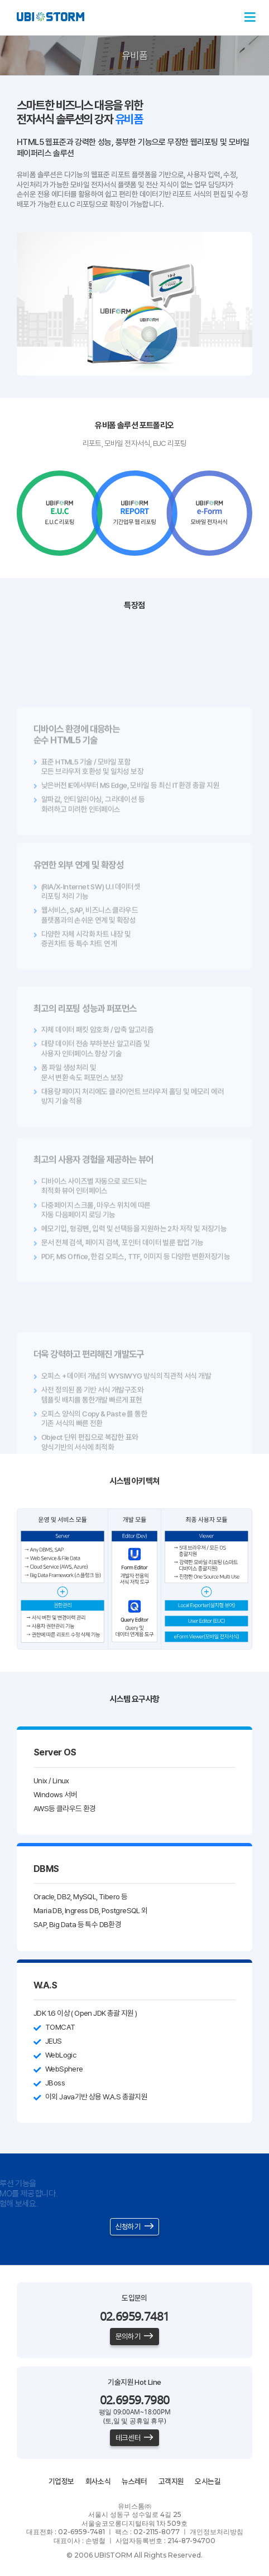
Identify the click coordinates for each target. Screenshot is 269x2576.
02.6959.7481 (135, 2316)
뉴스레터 (134, 2481)
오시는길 (207, 2481)
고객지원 (171, 2481)
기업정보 (61, 2481)
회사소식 (98, 2481)
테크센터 (135, 2437)
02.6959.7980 (135, 2400)
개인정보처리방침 (216, 2532)
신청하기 (134, 2226)
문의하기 (135, 2336)
